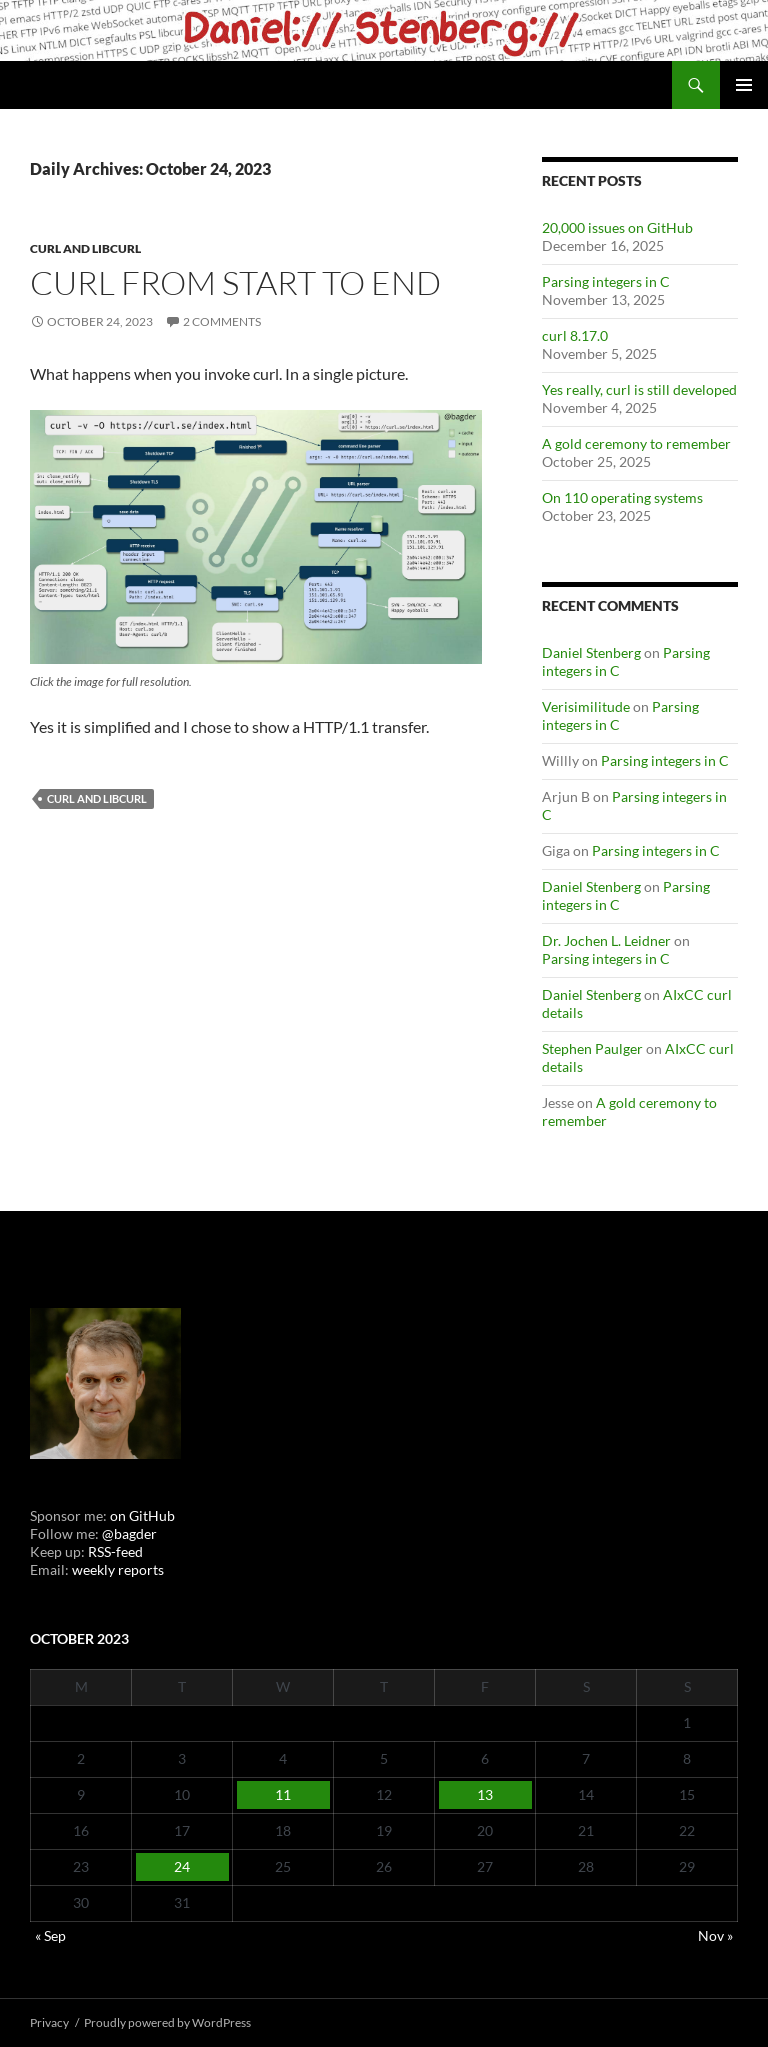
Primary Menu (744, 85)
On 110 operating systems (622, 497)
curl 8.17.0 (575, 335)
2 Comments (222, 321)
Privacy (49, 2022)
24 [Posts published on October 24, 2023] (182, 1866)
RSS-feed (115, 1551)
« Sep (50, 1935)
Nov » (715, 1935)
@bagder (129, 1533)
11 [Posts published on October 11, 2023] (283, 1794)
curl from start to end (235, 282)
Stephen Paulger (592, 1048)
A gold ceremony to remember (636, 443)
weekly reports (118, 1569)
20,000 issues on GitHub (617, 227)
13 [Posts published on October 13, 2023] (485, 1794)
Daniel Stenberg (591, 652)
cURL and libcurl (85, 248)
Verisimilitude (586, 706)
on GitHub (141, 1515)
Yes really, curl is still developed (639, 389)
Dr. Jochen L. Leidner (606, 940)
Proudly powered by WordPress (167, 2022)
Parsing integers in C (606, 281)
